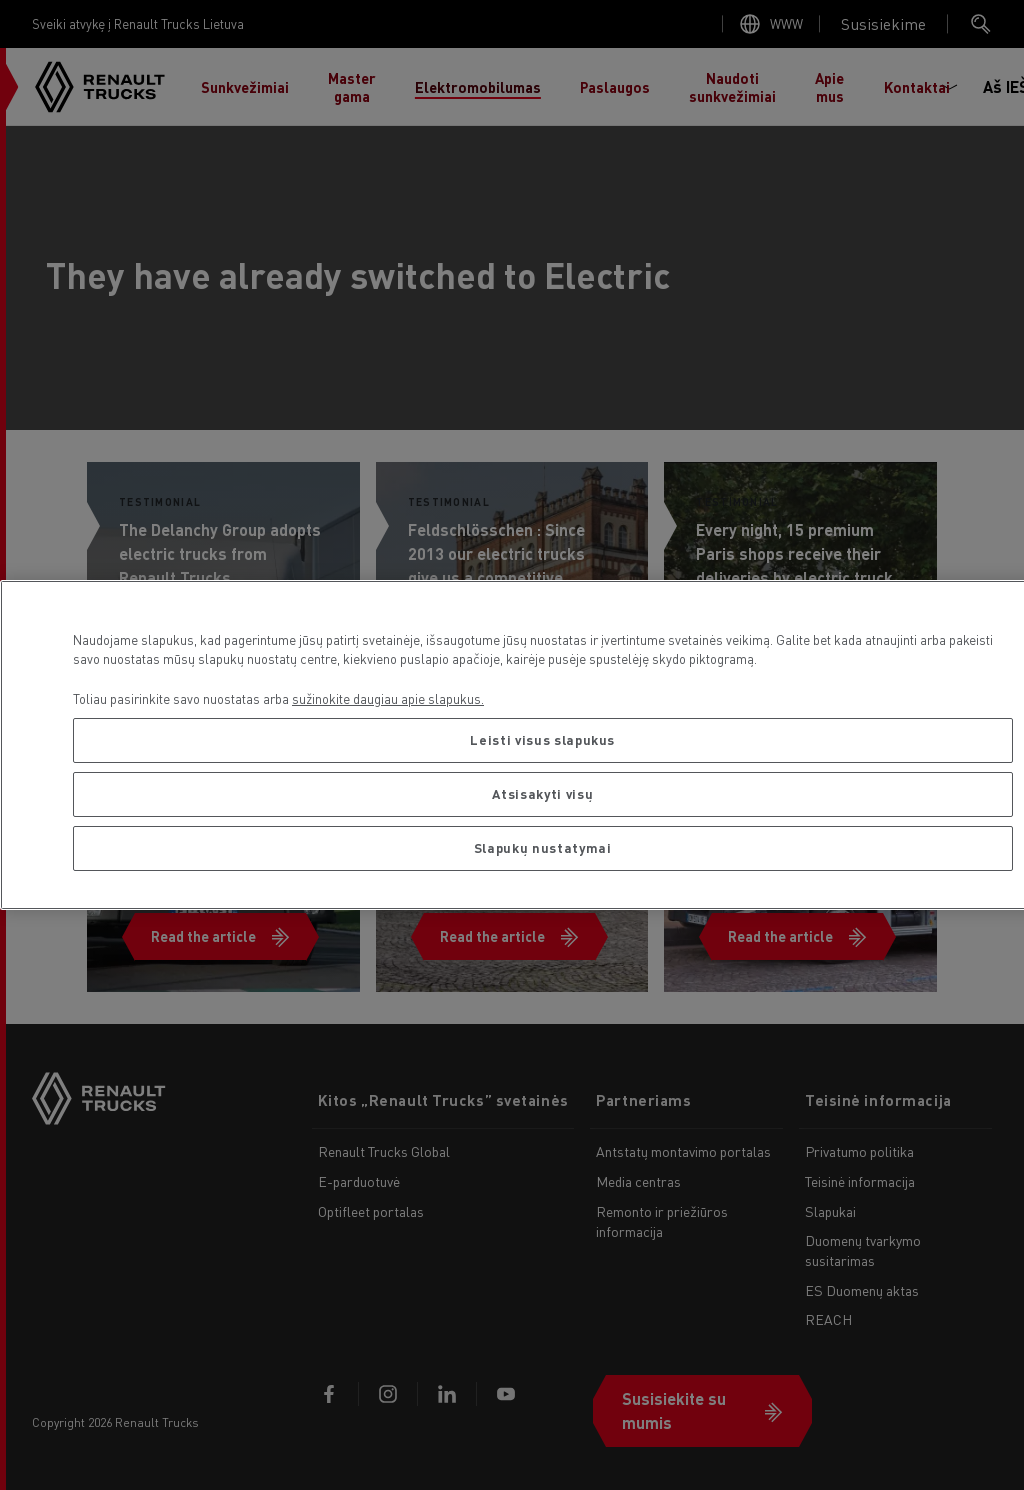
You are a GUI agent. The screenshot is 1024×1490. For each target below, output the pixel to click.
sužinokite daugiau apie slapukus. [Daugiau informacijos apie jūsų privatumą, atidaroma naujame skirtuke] (388, 698)
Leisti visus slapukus (542, 739)
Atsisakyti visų (542, 793)
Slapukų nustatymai (543, 847)
